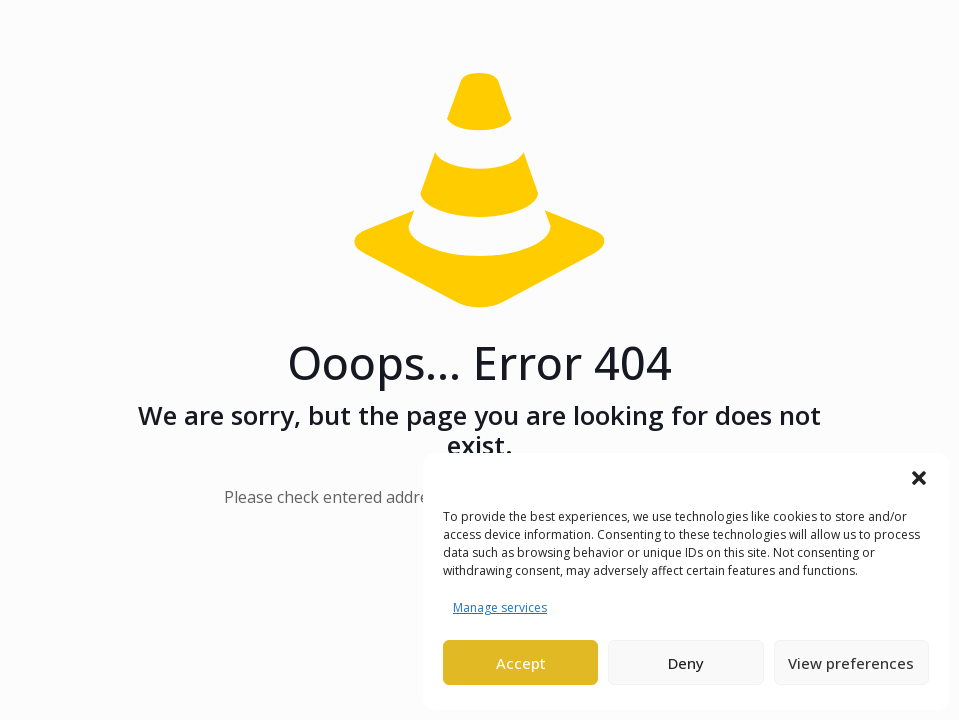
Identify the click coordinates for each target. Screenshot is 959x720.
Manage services (500, 607)
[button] (919, 478)
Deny (686, 663)
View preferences (851, 663)
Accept (521, 663)
